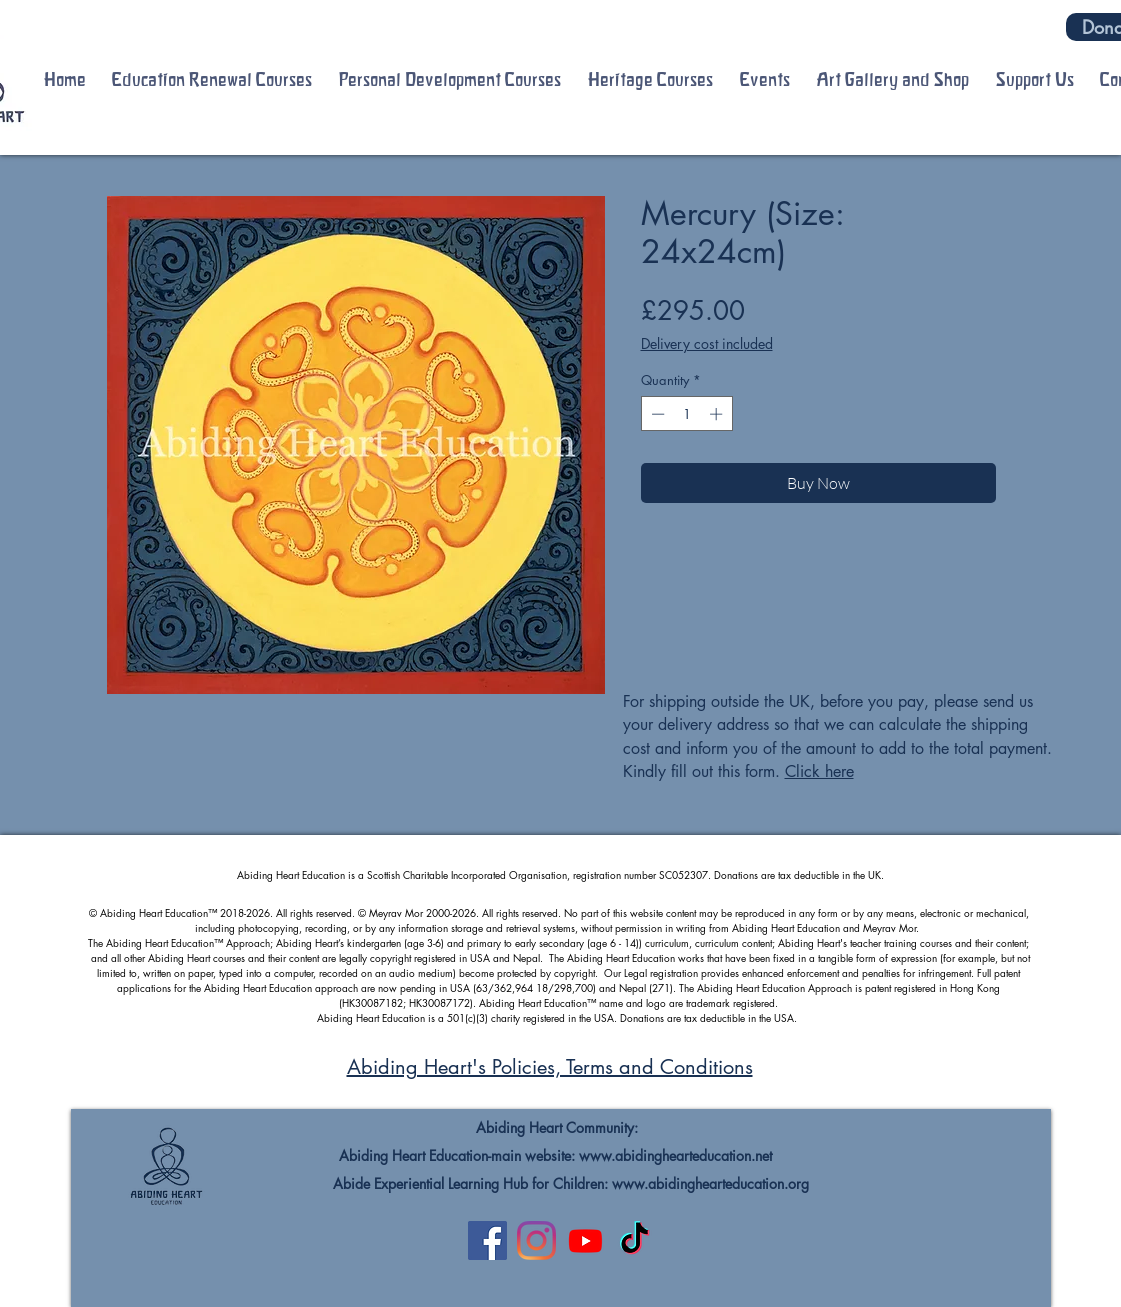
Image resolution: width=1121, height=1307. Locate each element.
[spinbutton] (686, 414)
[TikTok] (634, 1240)
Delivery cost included (707, 343)
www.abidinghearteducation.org (710, 1183)
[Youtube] (585, 1240)
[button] (212, 80)
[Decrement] (656, 414)
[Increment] (718, 414)
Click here (819, 771)
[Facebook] (487, 1240)
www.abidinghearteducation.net (675, 1155)
